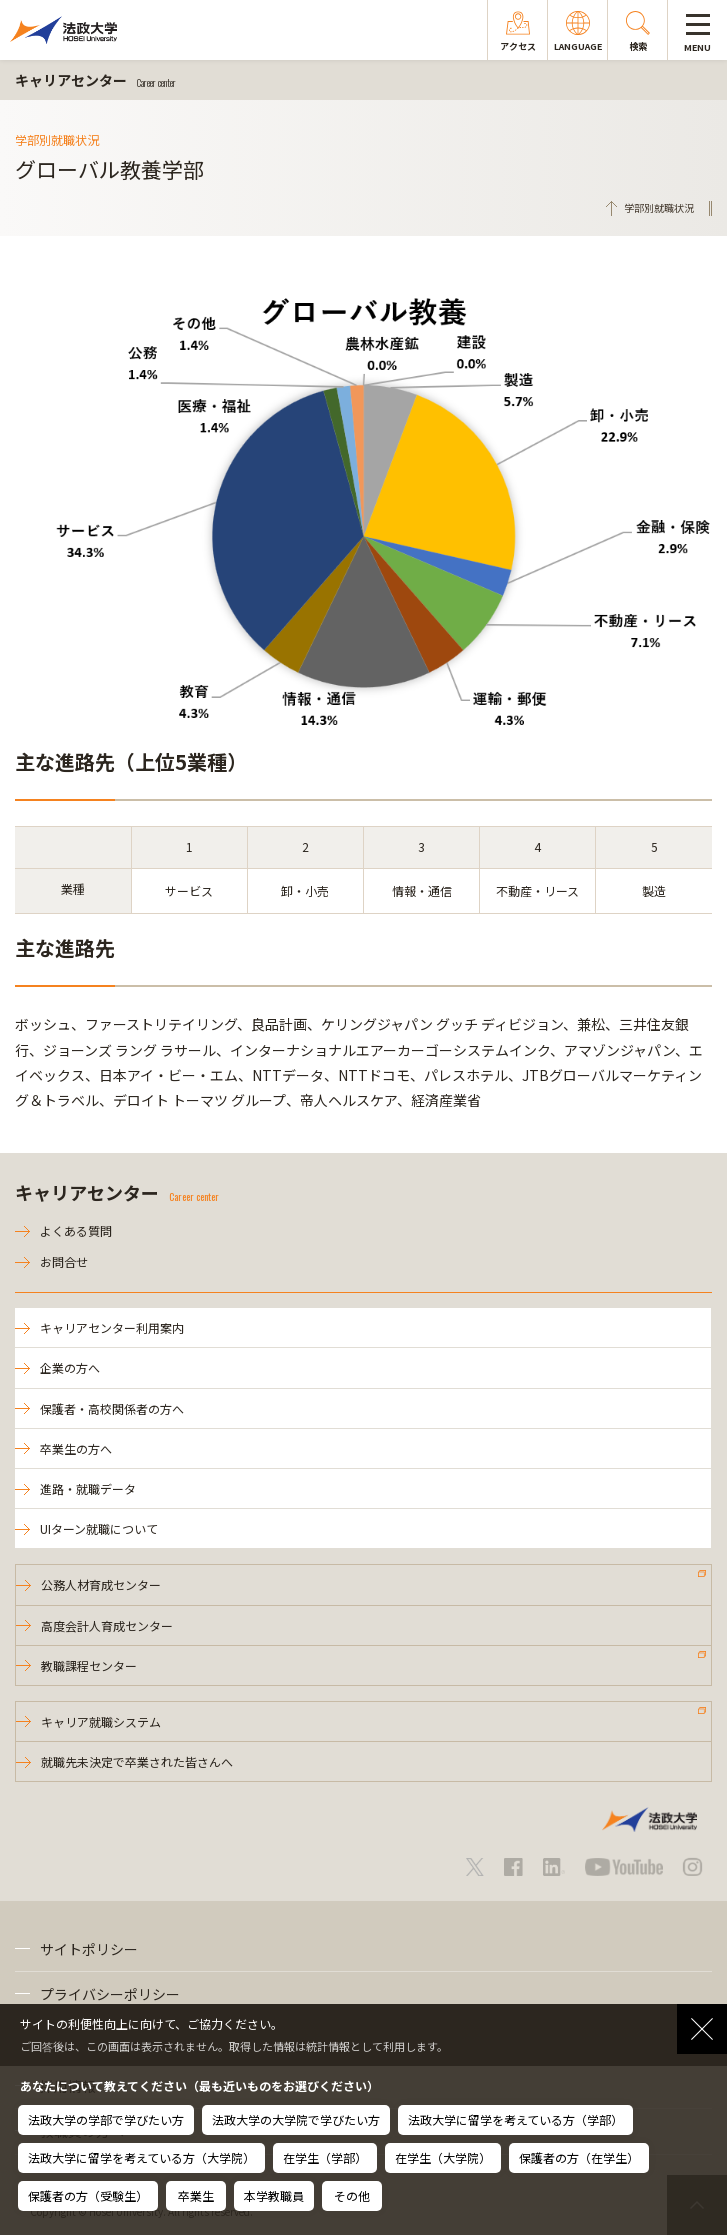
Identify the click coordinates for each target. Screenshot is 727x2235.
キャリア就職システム (101, 1721)
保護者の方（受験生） (88, 2195)
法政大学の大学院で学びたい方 (296, 2119)
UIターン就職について (99, 1528)
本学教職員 (274, 2195)
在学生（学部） (325, 2157)
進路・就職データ (88, 1488)
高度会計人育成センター (107, 1625)
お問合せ (64, 1261)
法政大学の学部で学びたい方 (106, 2119)
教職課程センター (89, 1665)
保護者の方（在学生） (579, 2157)
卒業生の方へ (76, 1448)
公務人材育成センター (101, 1584)
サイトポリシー (89, 1949)
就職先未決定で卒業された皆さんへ (137, 1761)
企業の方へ (70, 1367)
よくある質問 (76, 1230)
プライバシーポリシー (110, 1994)
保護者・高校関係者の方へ (112, 1408)
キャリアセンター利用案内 (112, 1327)
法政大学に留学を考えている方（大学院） (141, 2157)
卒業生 (196, 2195)
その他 (352, 2195)
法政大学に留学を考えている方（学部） (515, 2119)
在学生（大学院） (443, 2157)
